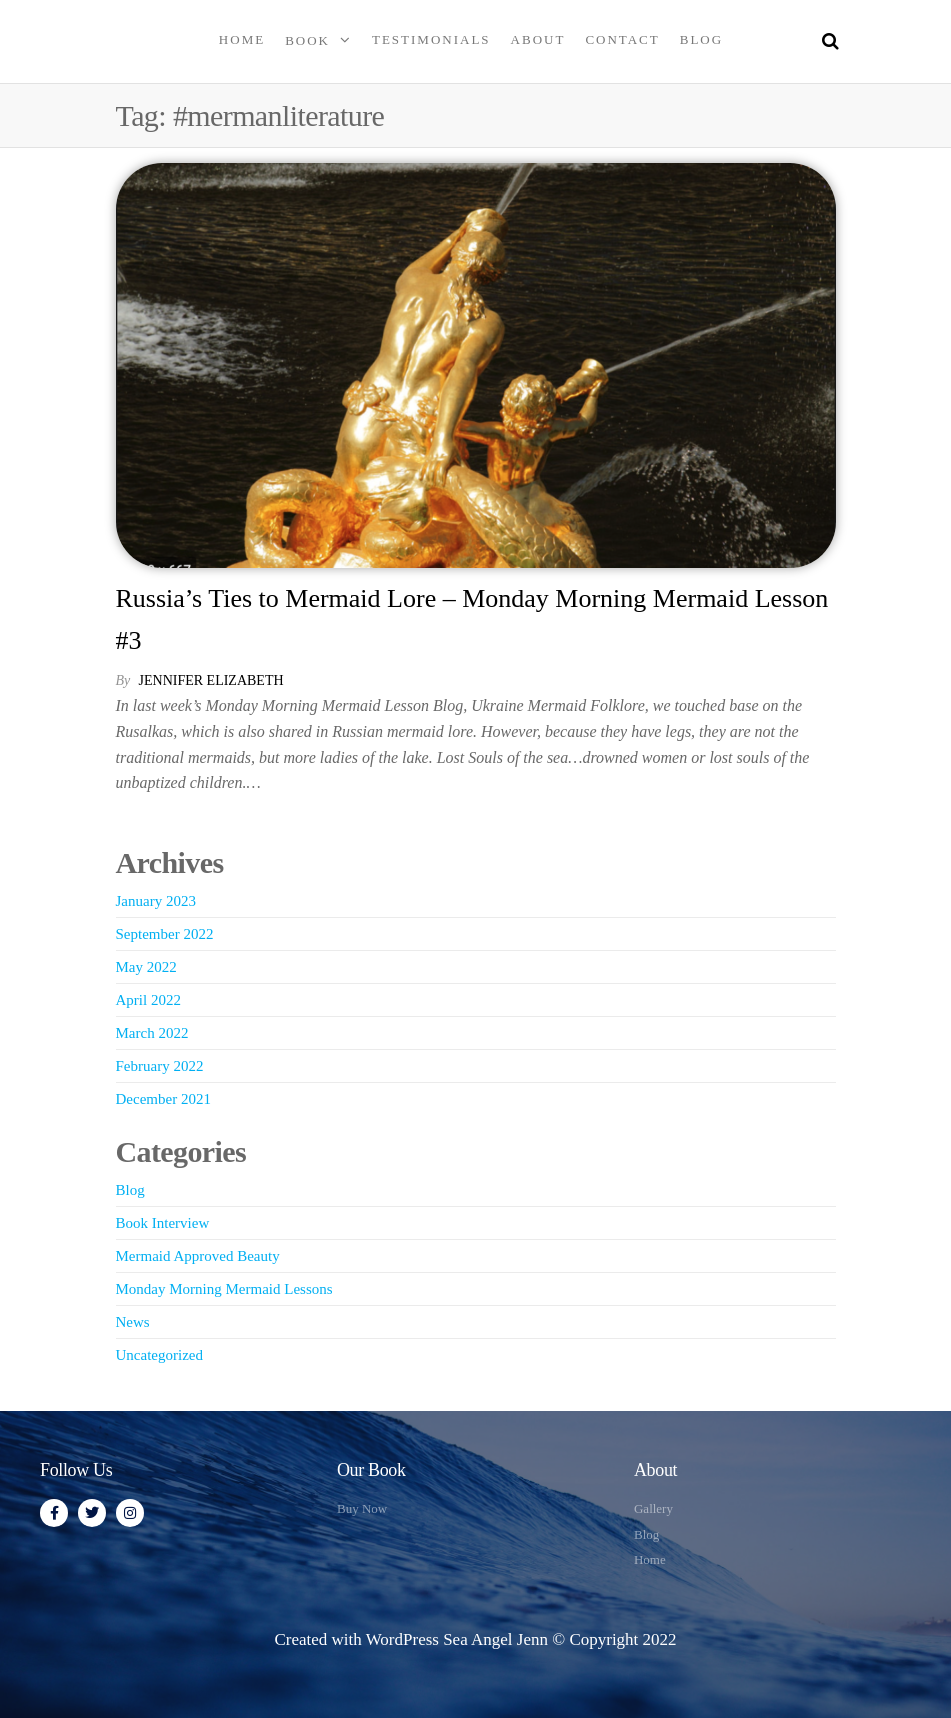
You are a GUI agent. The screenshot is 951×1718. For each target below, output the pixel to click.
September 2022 (165, 934)
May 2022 (146, 967)
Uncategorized (159, 1355)
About (538, 39)
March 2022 (152, 1033)
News (133, 1322)
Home (242, 39)
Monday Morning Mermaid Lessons (224, 1289)
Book (307, 40)
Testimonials (431, 39)
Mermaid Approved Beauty (198, 1256)
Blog (701, 39)
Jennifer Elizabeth (211, 680)
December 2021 (163, 1099)
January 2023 (156, 901)
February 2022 (160, 1066)
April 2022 (148, 1000)
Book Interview (163, 1223)
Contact (622, 39)
